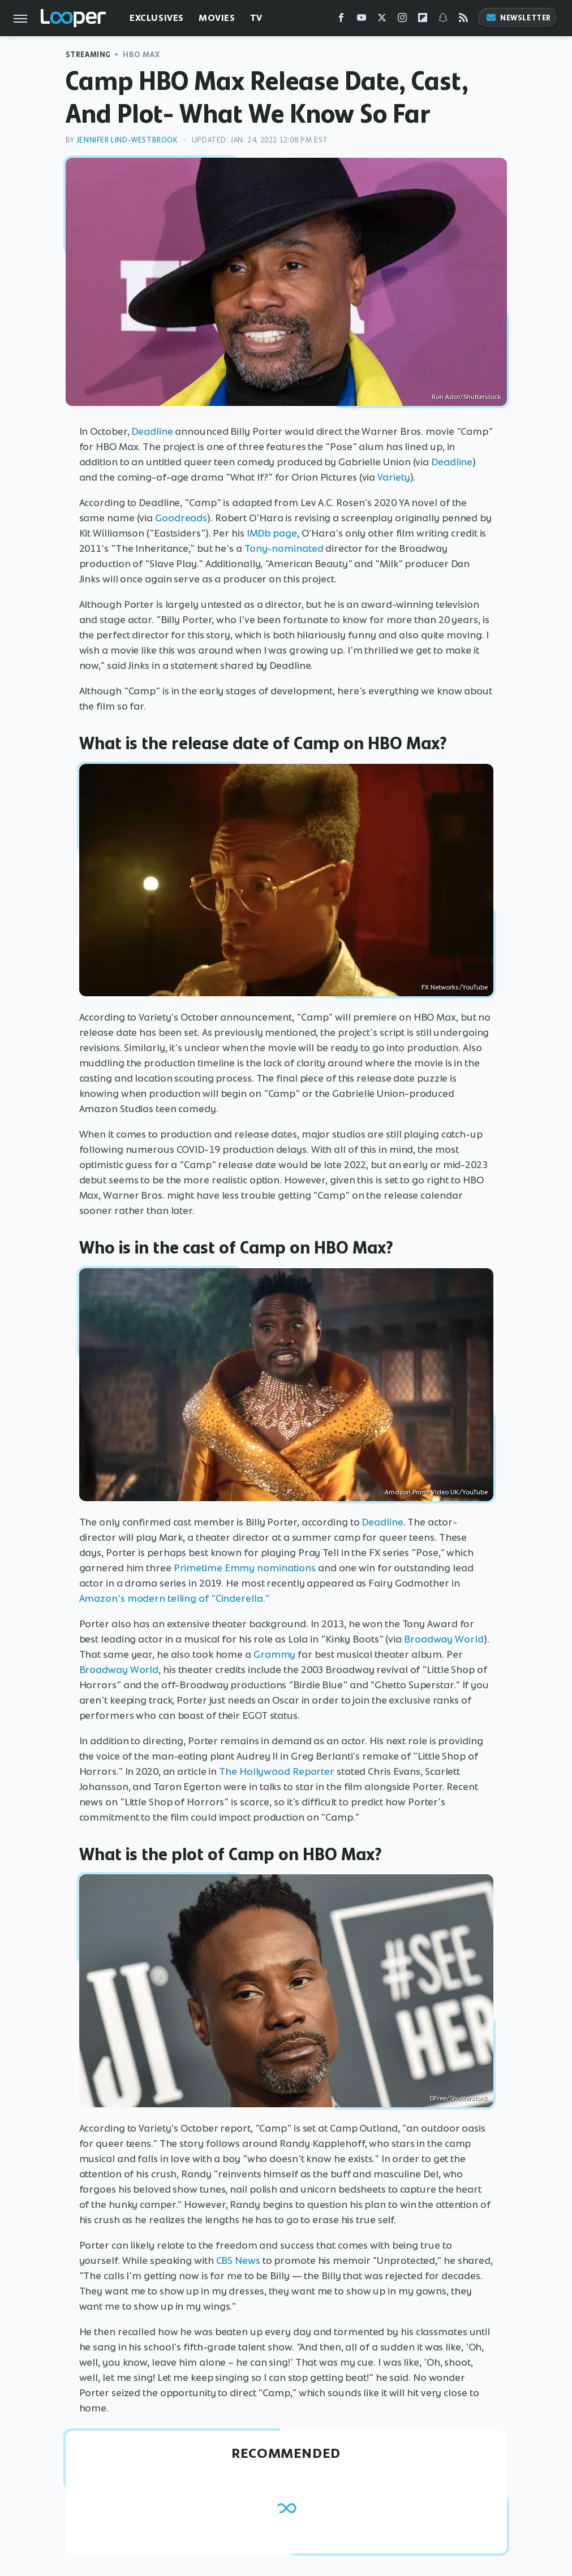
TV (256, 18)
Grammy (274, 1654)
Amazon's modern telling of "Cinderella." (174, 1598)
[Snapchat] (443, 20)
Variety (393, 477)
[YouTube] (361, 20)
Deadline (152, 431)
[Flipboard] (422, 20)
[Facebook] (341, 20)
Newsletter (518, 18)
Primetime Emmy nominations (245, 1568)
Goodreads (181, 518)
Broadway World (444, 1639)
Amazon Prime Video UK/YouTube (436, 1492)
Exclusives (157, 18)
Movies (217, 18)
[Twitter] (382, 20)
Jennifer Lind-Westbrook (127, 140)
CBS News (238, 2260)
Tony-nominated (284, 548)
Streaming (88, 54)
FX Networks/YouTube (455, 987)
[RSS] (463, 20)
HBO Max (141, 54)
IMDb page (272, 533)
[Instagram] (402, 20)
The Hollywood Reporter (276, 1771)
